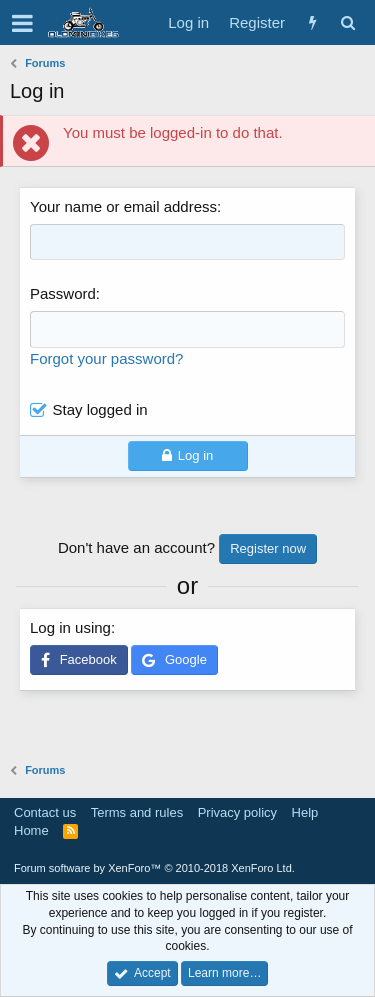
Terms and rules (137, 812)
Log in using (70, 627)
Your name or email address (123, 206)
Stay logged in (100, 409)
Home (31, 830)
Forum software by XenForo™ (154, 868)
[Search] (347, 22)
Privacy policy (237, 812)
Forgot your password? (106, 358)
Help (305, 812)
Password (63, 293)
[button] (22, 23)
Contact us (45, 812)
